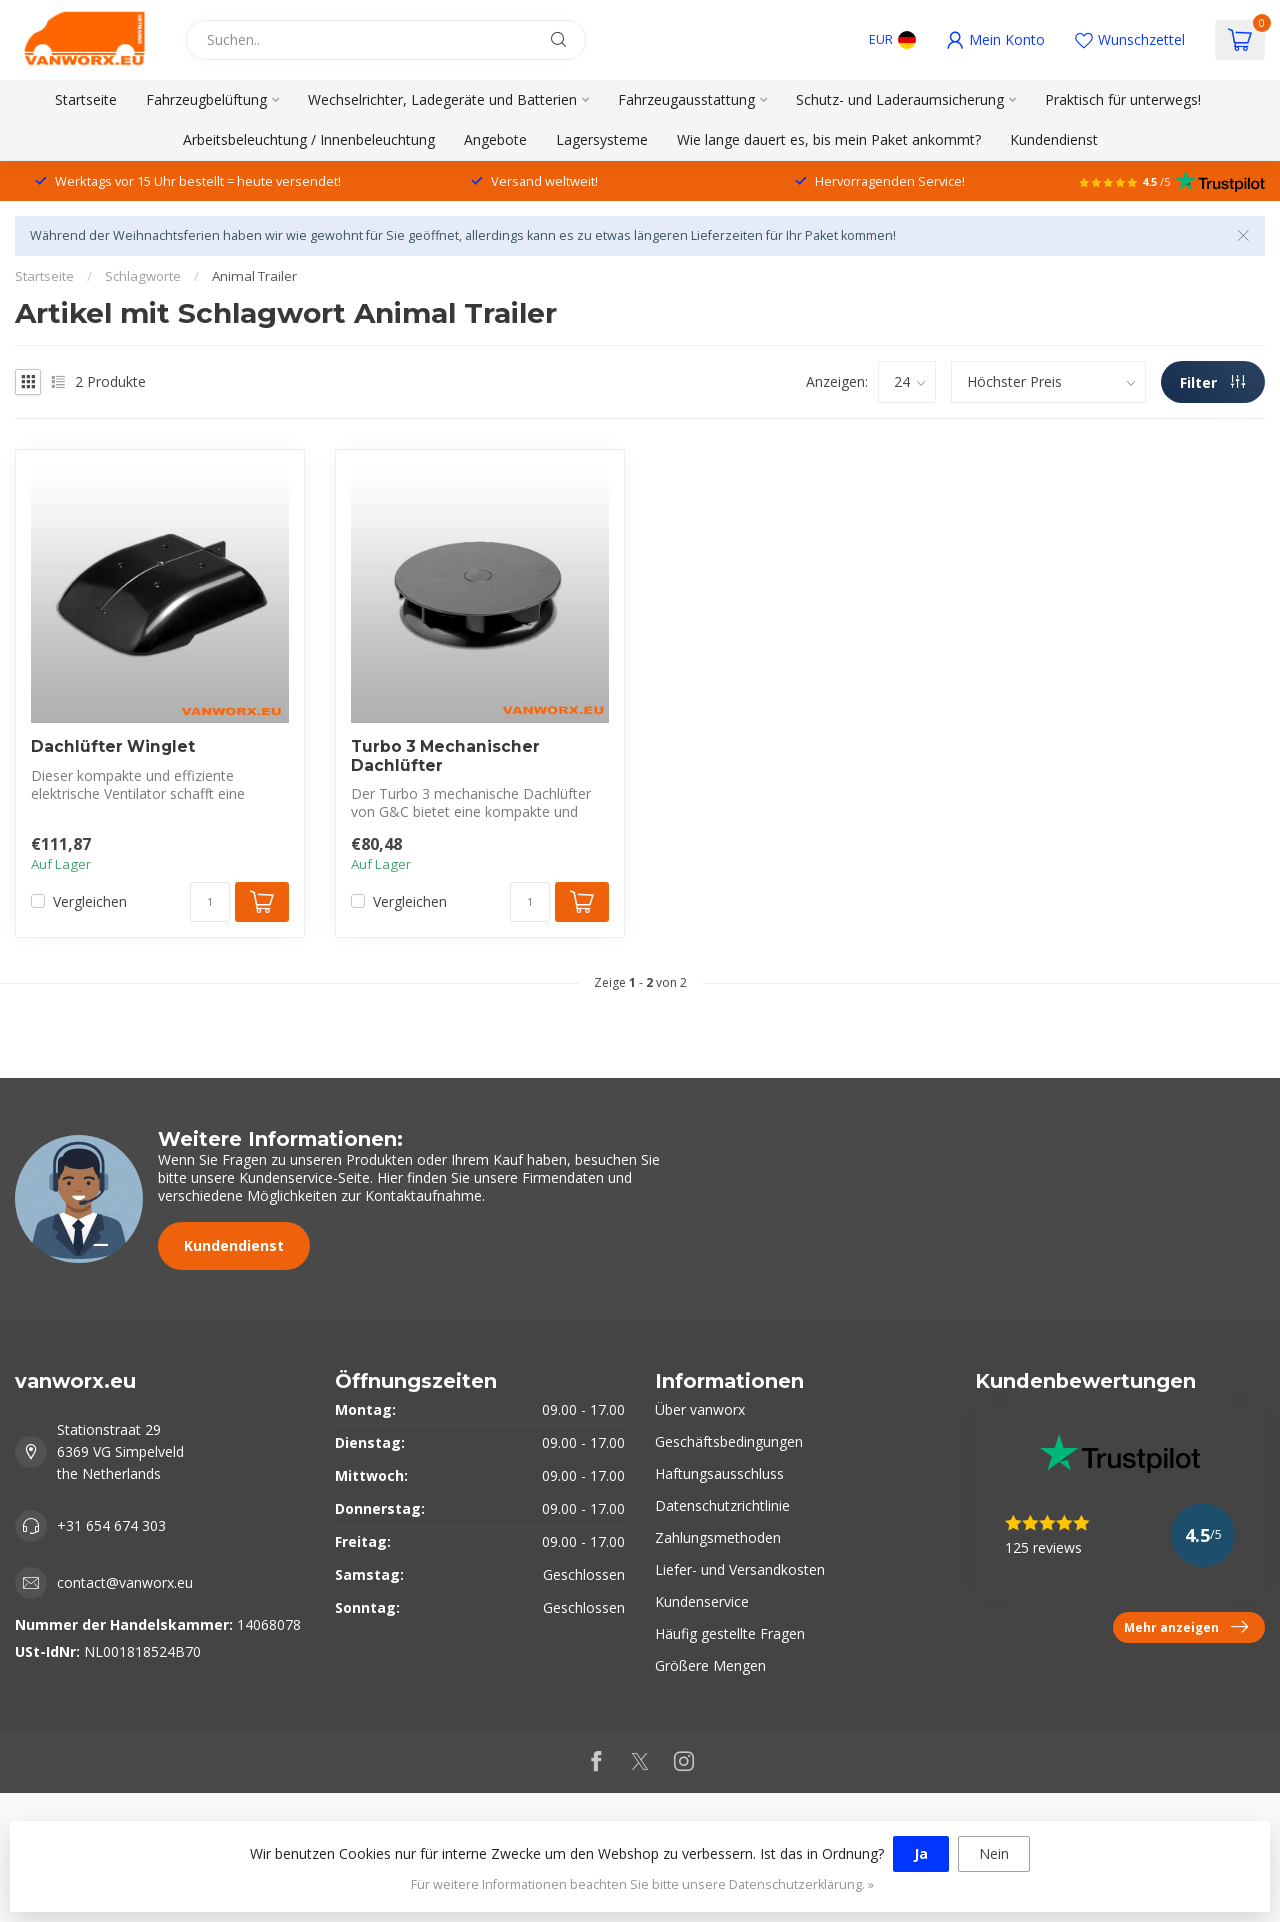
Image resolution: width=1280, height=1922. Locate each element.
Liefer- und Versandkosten (740, 1569)
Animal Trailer (254, 276)
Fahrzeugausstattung (686, 99)
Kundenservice (702, 1601)
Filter (1212, 382)
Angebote (495, 139)
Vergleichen (90, 901)
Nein (994, 1853)
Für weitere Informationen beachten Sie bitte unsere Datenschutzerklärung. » (642, 1884)
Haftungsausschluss (719, 1473)
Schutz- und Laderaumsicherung (900, 99)
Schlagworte (143, 276)
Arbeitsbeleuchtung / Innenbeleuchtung (309, 139)
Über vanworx (700, 1409)
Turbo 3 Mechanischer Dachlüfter (445, 756)
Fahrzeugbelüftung (206, 99)
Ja (921, 1853)
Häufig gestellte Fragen (730, 1633)
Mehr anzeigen (1186, 1627)
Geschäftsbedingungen (729, 1441)
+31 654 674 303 (111, 1525)
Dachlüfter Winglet (113, 747)
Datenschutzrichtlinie (722, 1505)
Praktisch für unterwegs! (1123, 99)
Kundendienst (1054, 139)
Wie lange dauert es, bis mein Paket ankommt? (829, 139)
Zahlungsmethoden (718, 1537)
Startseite (86, 99)
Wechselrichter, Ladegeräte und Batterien (442, 99)
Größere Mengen (710, 1665)
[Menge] (210, 902)
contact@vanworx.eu (125, 1582)
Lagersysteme (602, 139)
